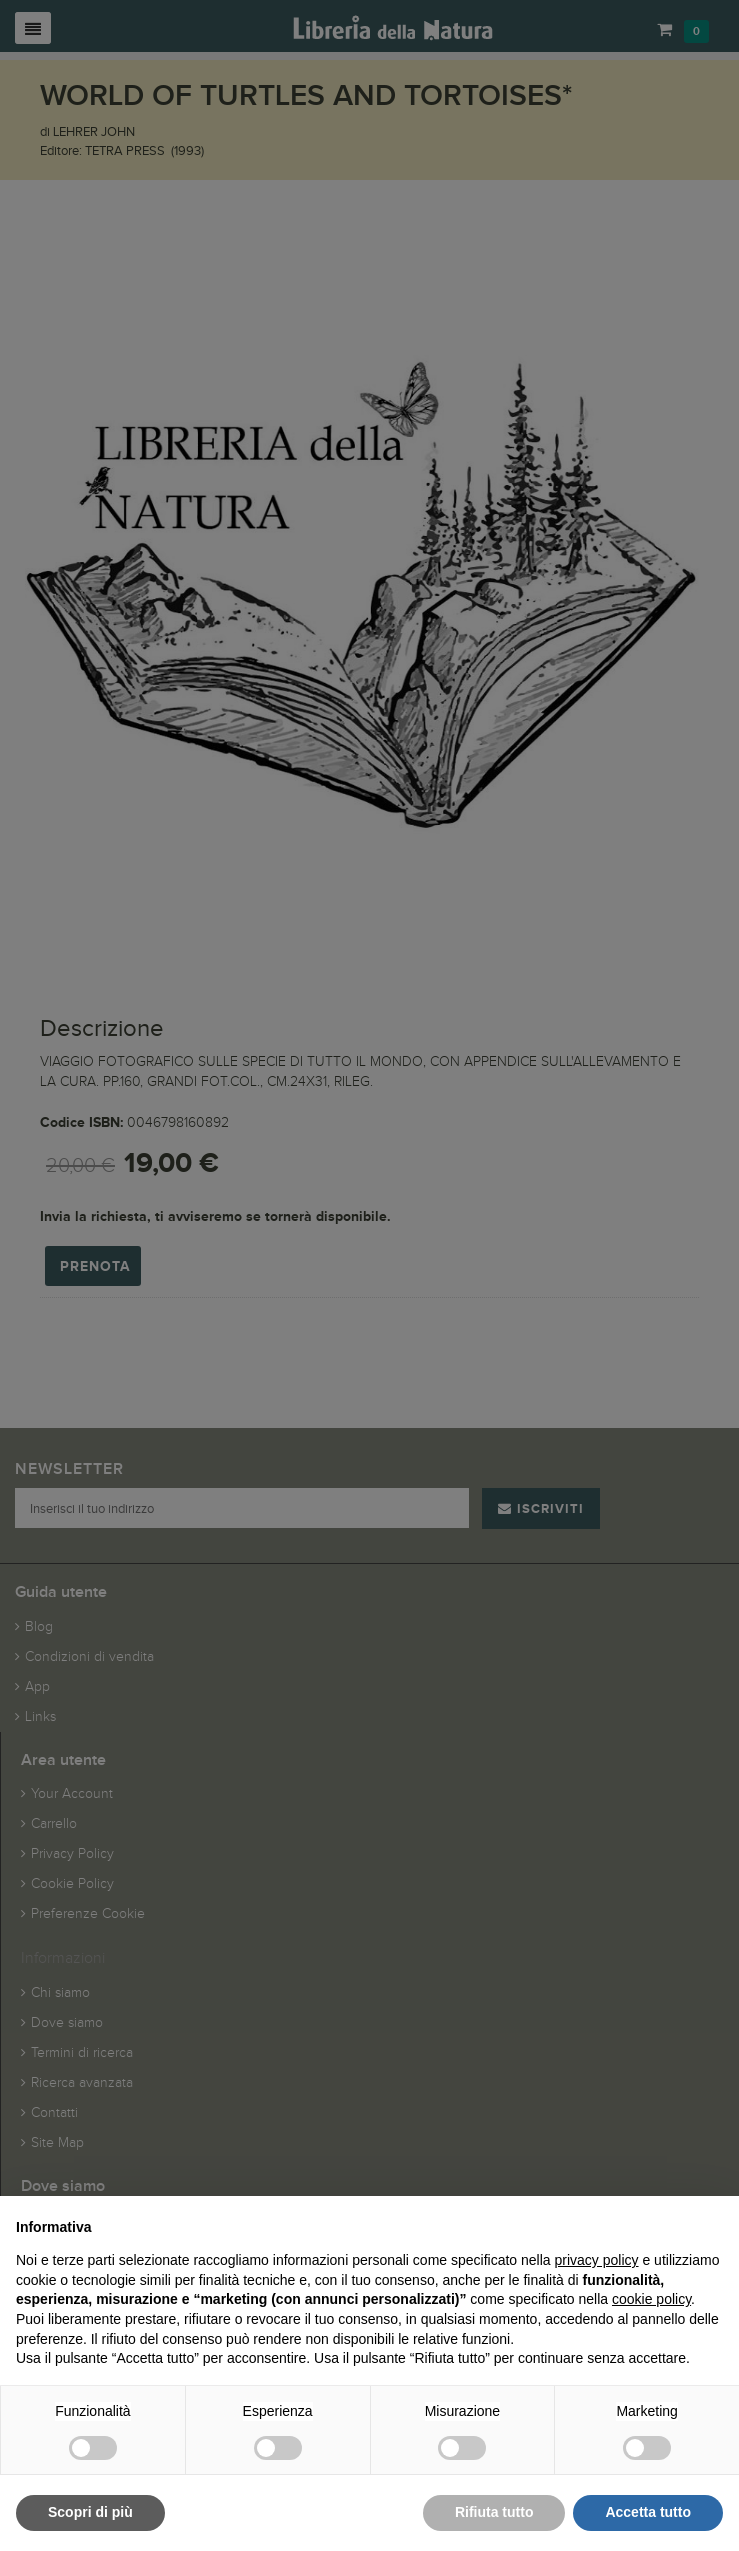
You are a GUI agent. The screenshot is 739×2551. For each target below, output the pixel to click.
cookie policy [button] (651, 2299)
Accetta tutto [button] (648, 2512)
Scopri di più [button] (90, 2512)
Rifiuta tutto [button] (494, 2512)
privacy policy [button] (597, 2260)
